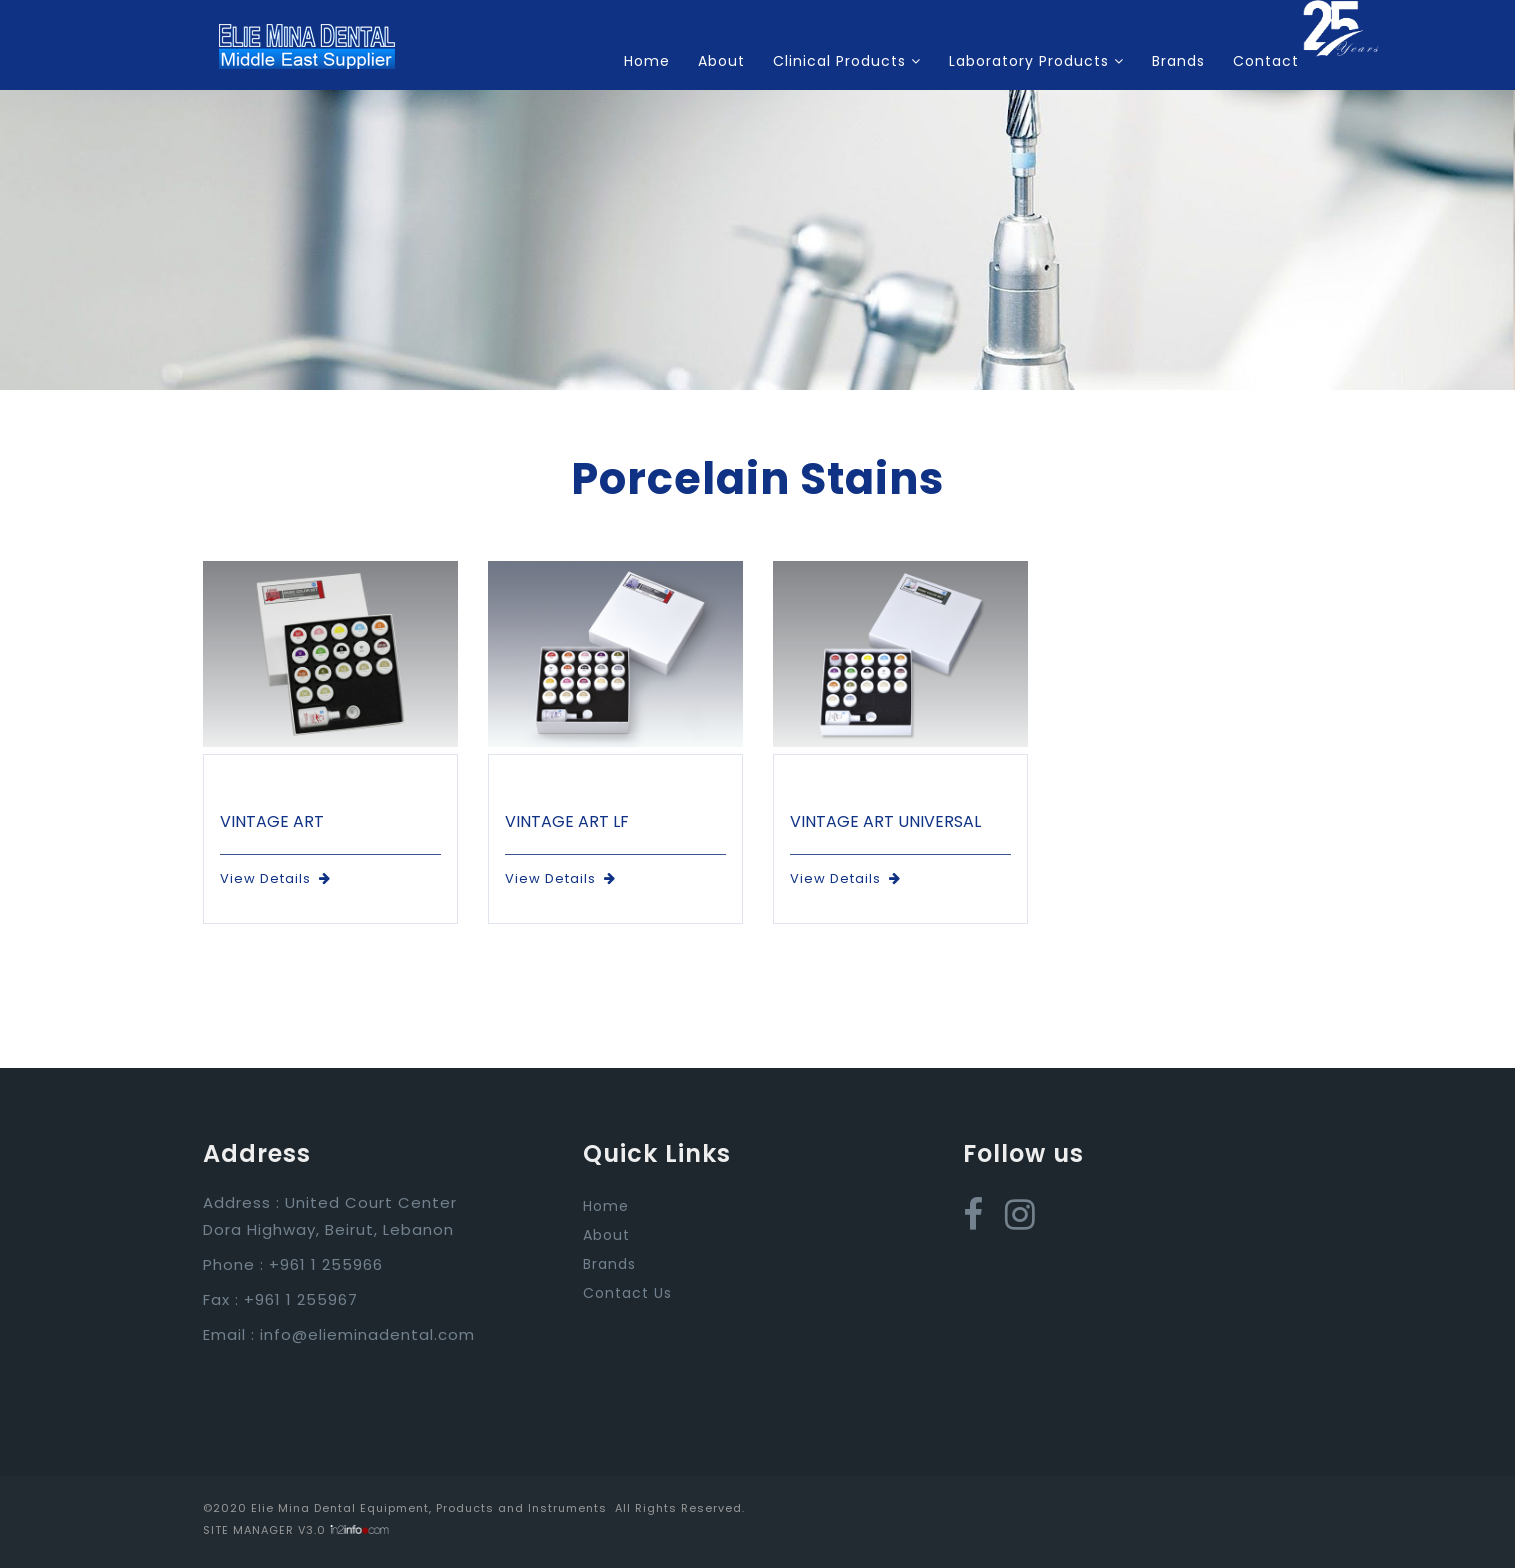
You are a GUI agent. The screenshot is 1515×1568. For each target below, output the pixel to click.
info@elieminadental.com (367, 1334)
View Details (275, 878)
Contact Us (627, 1293)
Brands (1178, 61)
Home (647, 61)
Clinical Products (847, 61)
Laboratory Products (1036, 61)
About (721, 61)
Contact (1266, 61)
